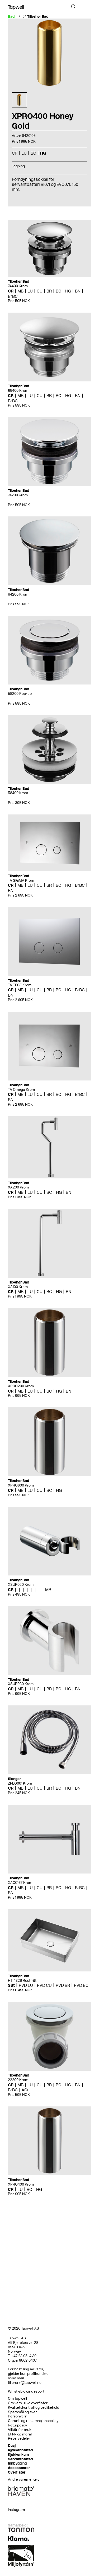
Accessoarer (19, 2468)
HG (43, 153)
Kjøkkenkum (18, 2454)
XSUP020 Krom (21, 1584)
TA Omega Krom (21, 1089)
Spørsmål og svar (22, 2412)
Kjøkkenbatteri (20, 2450)
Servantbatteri (20, 2459)
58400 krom (18, 793)
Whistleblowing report (26, 2391)
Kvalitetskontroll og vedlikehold (33, 2407)
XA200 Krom (18, 1187)
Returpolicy (17, 2425)
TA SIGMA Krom (21, 880)
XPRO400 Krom (21, 2184)
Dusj (12, 2445)
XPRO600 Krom (21, 1485)
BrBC (13, 296)
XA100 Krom (18, 1287)
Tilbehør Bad (38, 17)
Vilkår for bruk (19, 2430)
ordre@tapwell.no (26, 2382)
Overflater (16, 2472)
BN (78, 291)
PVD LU (26, 1985)
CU (40, 291)
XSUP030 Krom (21, 1684)
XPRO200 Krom (21, 1386)
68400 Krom (18, 390)
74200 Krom (18, 495)
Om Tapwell (17, 2398)
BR (49, 291)
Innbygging (17, 2463)
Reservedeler (19, 2438)
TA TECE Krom (19, 985)
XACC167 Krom (20, 1882)
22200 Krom (18, 2080)
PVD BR (63, 1985)
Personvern (17, 2416)
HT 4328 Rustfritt (22, 1980)
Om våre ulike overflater (28, 2403)
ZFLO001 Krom (20, 1783)
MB (20, 291)
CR (14, 153)
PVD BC (81, 1985)
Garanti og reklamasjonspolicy (33, 2421)
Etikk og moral (20, 2434)
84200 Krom (18, 594)
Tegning (18, 166)
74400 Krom (18, 286)
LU (24, 153)
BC (33, 153)
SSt (11, 1985)
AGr (25, 2089)
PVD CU (44, 1985)
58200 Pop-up (20, 693)
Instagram (16, 2509)
